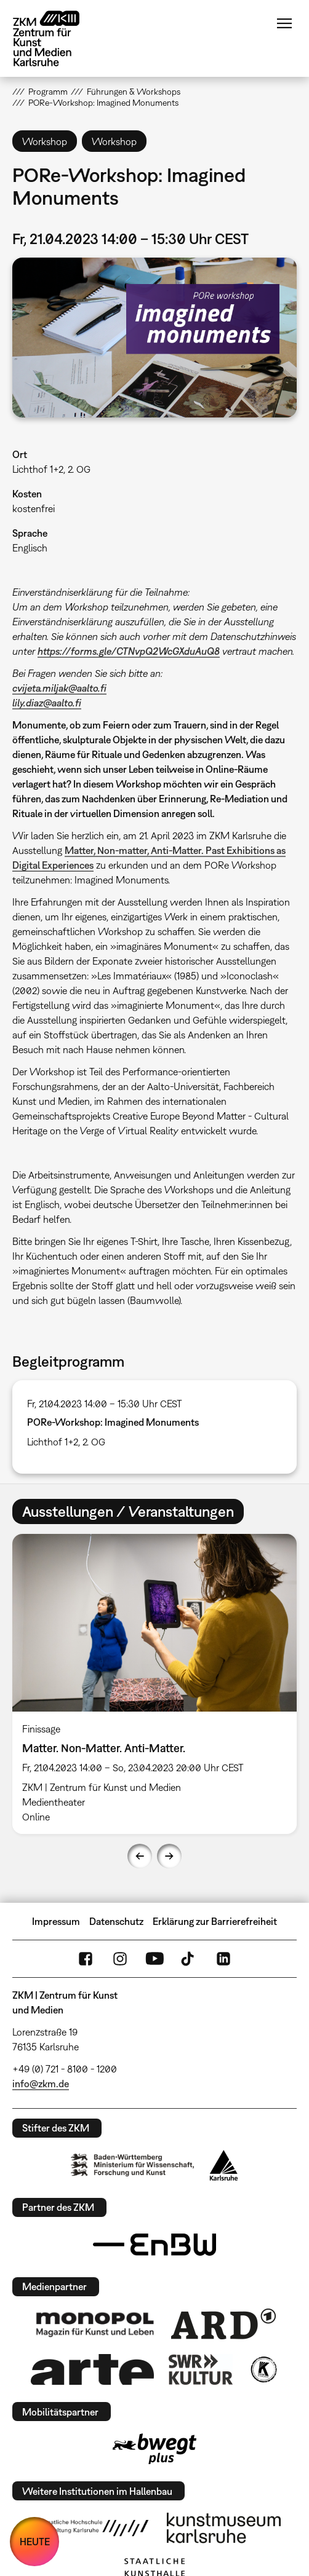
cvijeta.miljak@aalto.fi (59, 687)
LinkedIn (223, 1958)
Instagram (120, 1958)
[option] (154, 1684)
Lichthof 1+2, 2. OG (51, 469)
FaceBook (85, 1958)
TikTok (189, 1958)
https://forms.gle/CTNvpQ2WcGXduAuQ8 (129, 651)
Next (169, 1856)
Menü (284, 23)
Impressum (56, 1921)
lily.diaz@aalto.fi (46, 702)
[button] (154, 337)
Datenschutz (116, 1921)
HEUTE (35, 2541)
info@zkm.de (40, 2083)
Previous (139, 1856)
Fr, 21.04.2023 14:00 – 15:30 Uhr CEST (104, 1403)
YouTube (154, 1958)
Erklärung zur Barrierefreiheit (215, 1921)
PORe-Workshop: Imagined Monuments (113, 1422)
